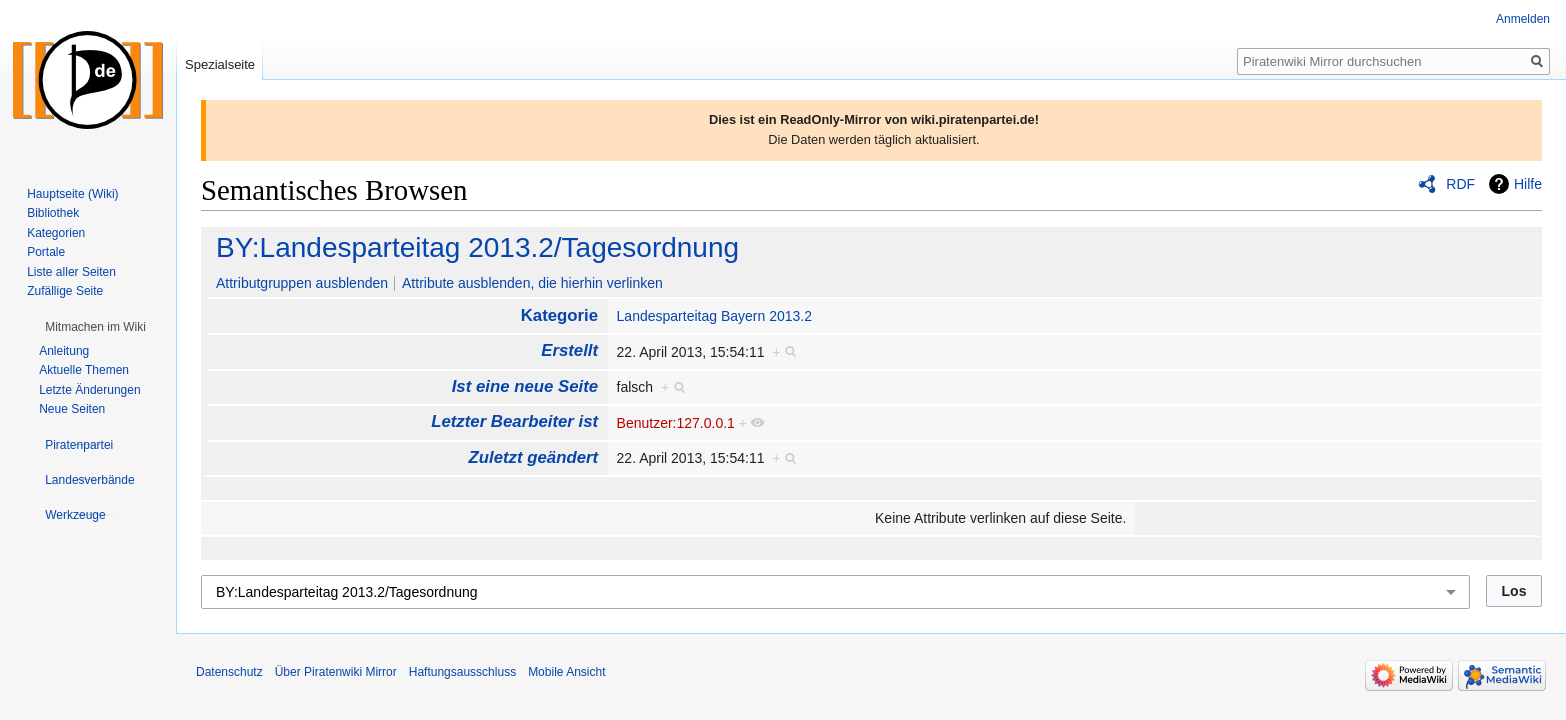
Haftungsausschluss (462, 672)
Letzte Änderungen (89, 390)
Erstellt (569, 350)
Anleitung (64, 351)
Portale (46, 252)
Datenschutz (229, 672)
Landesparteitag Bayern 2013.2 (714, 316)
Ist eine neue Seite (525, 386)
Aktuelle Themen (84, 370)
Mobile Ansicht (566, 672)
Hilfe (1528, 184)
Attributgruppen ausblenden (302, 283)
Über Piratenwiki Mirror (336, 672)
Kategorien (56, 233)
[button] (95, 327)
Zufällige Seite (65, 291)
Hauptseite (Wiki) (72, 194)
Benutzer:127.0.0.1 (676, 423)
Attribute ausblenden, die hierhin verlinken (532, 283)
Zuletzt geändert (534, 457)
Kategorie (559, 315)
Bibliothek (53, 213)
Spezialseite (220, 64)
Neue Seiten (72, 409)
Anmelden (1523, 19)
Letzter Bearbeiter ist (514, 421)
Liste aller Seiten (71, 272)
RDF (1460, 184)
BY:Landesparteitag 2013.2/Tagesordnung (477, 247)
